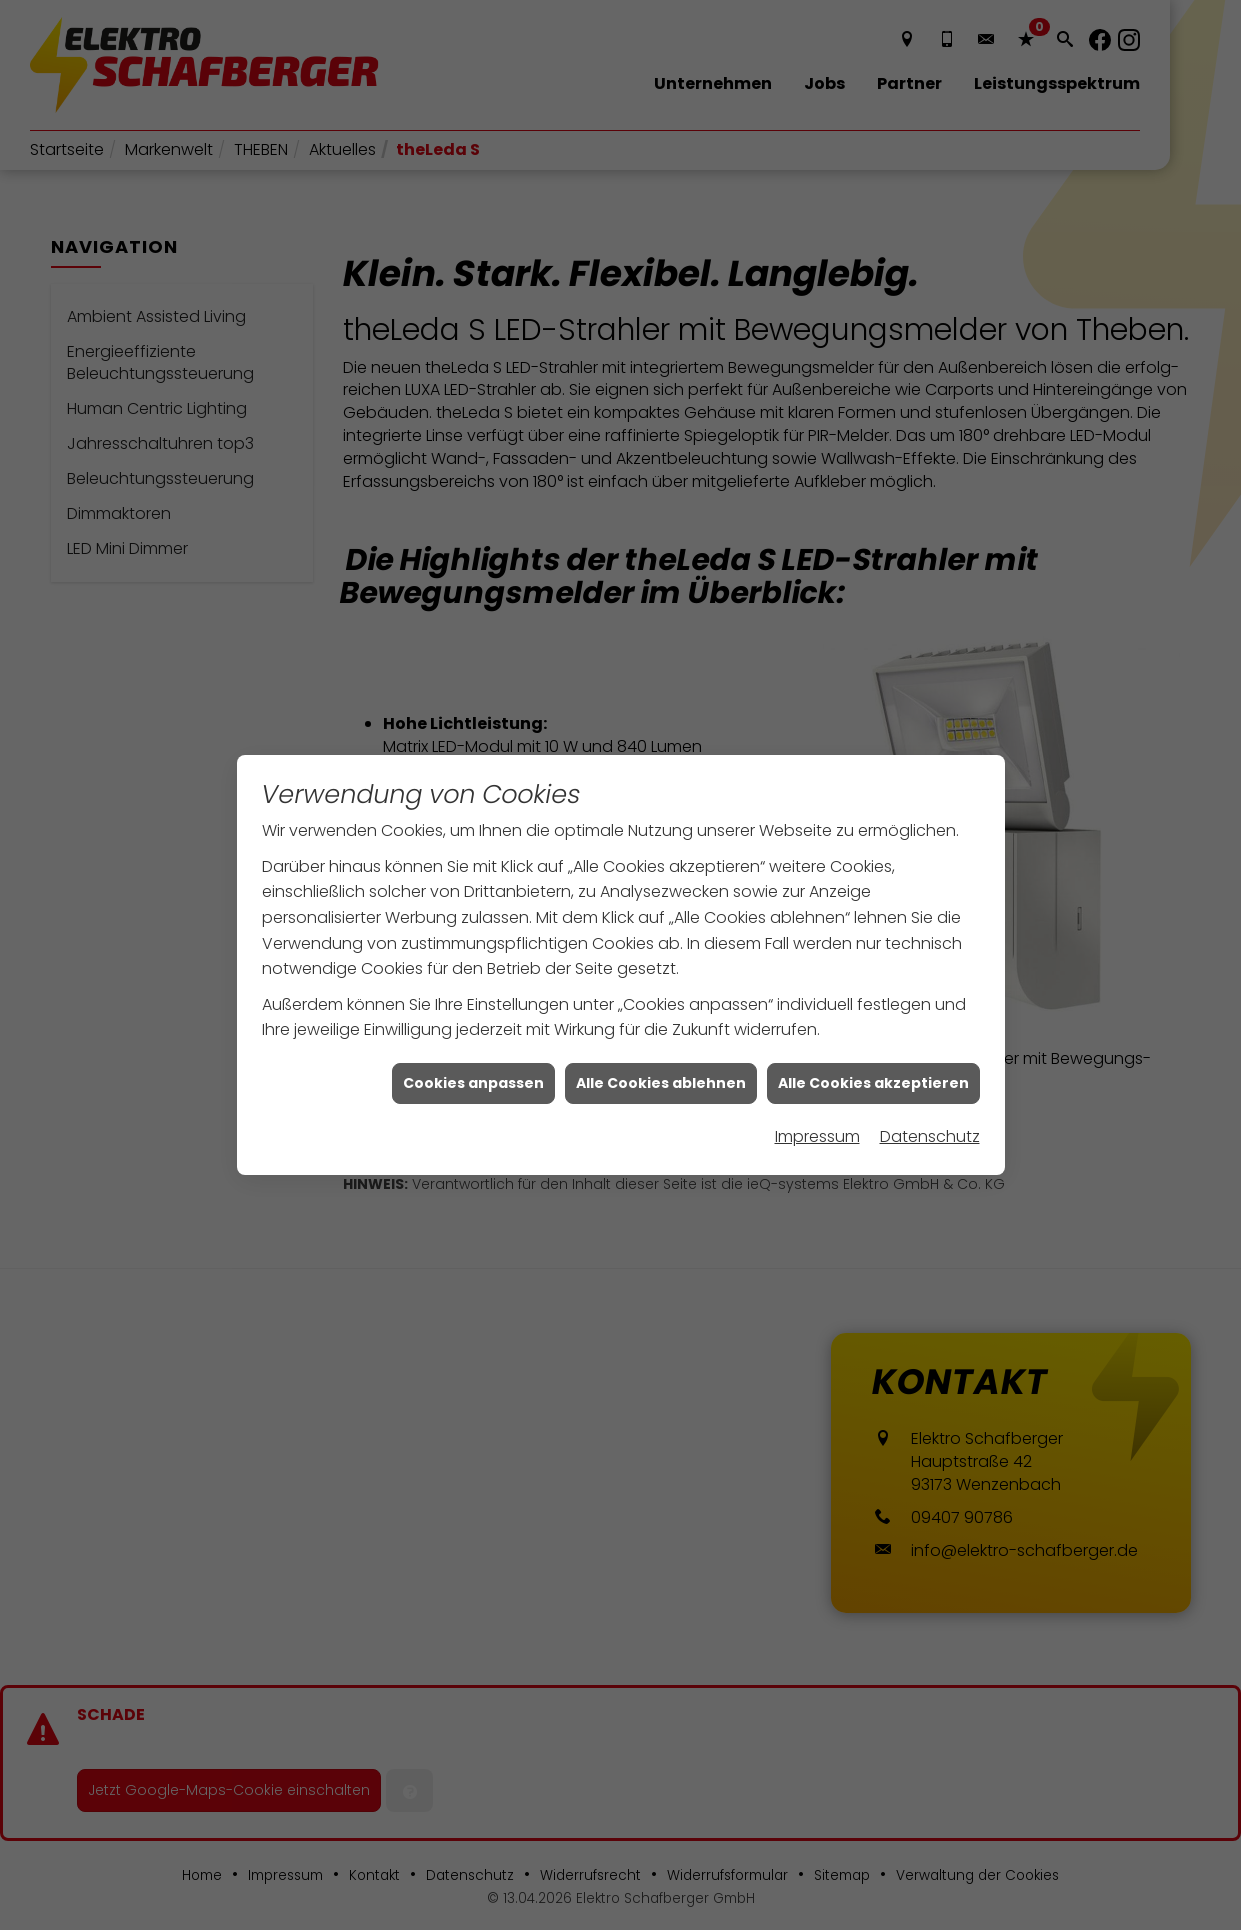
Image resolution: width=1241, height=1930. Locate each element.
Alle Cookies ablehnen (661, 1049)
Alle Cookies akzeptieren (873, 1049)
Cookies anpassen (473, 1049)
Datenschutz (930, 1103)
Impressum (817, 1103)
